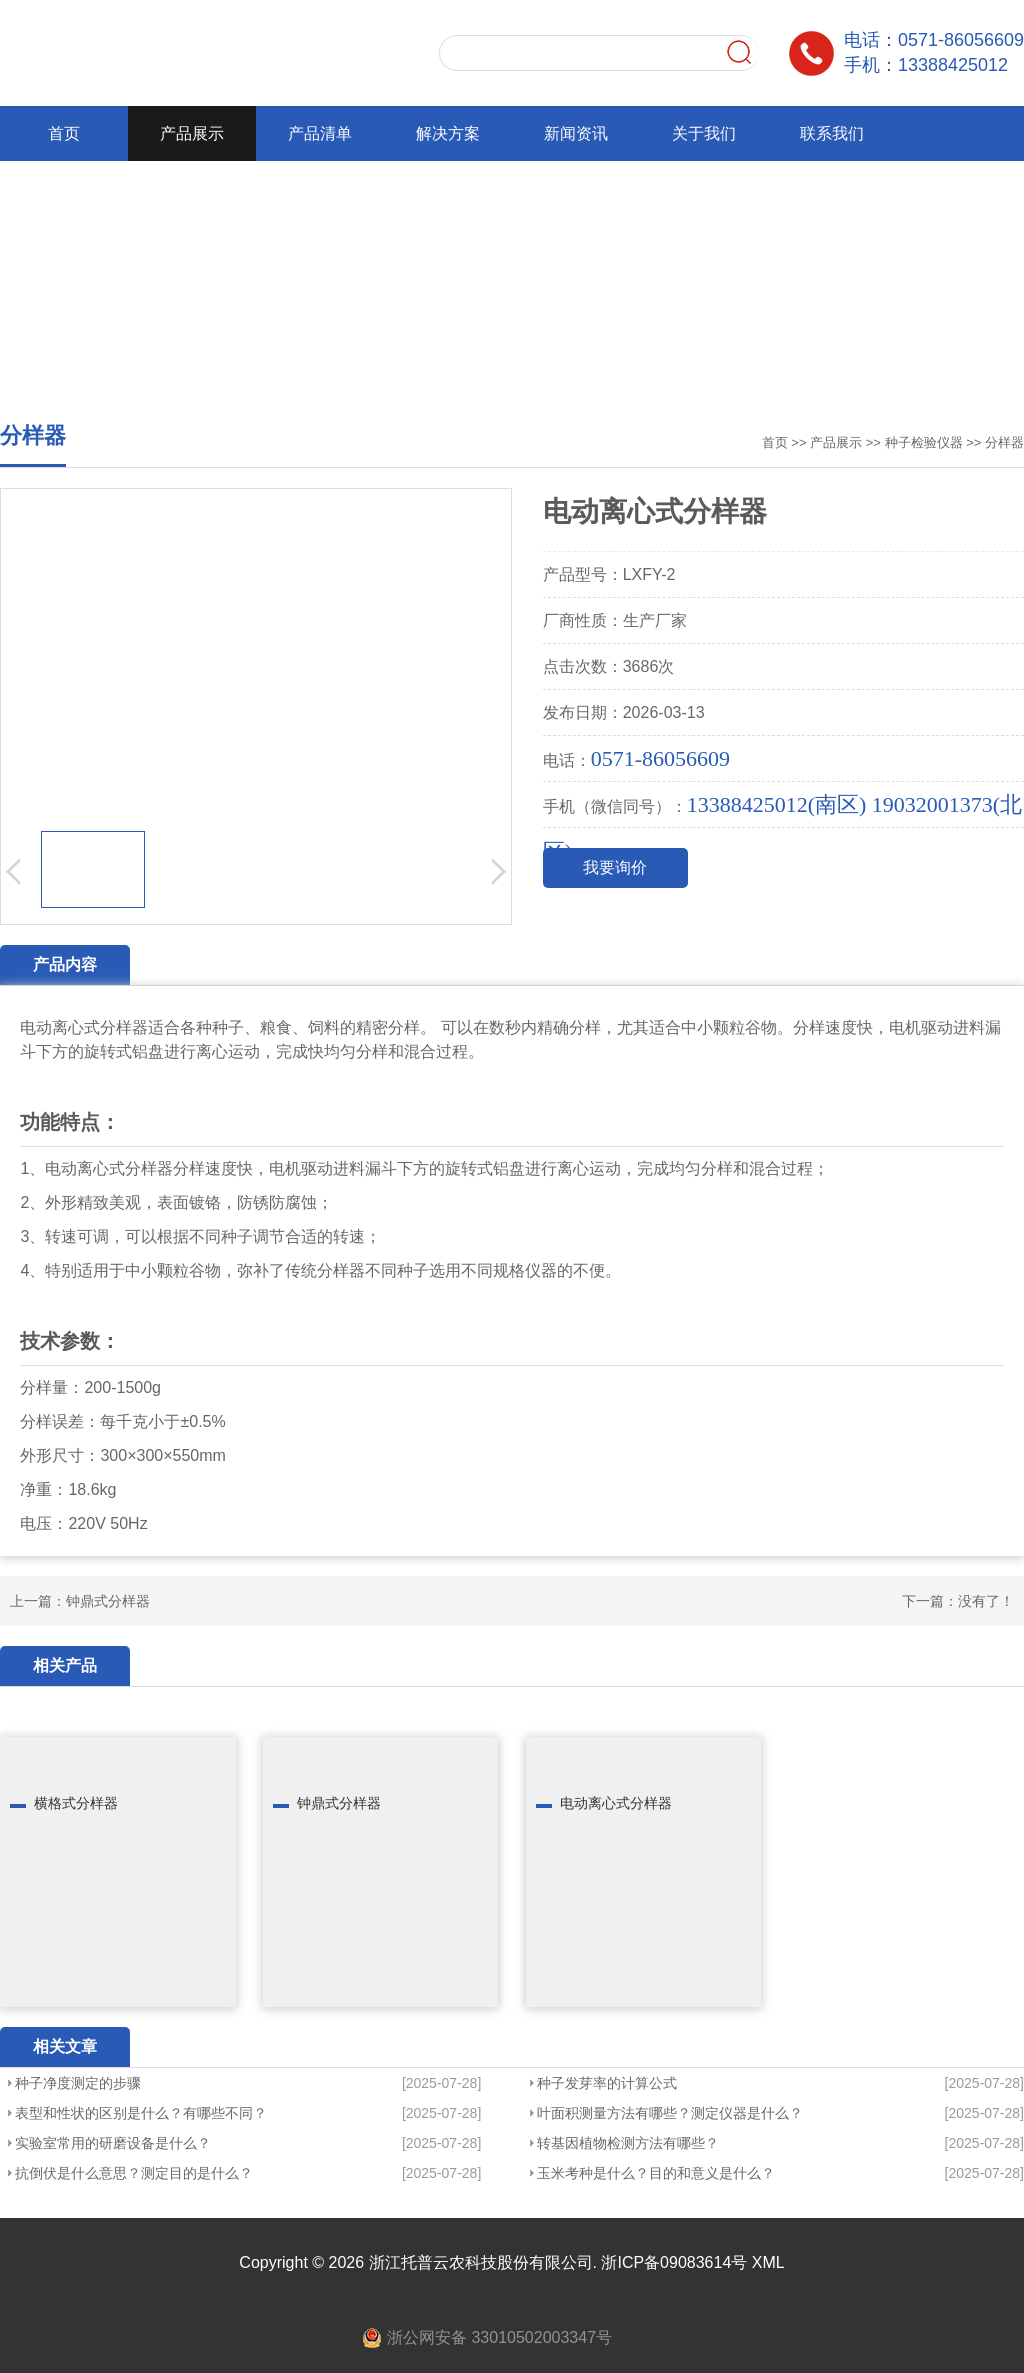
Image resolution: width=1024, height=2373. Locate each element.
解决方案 (448, 133)
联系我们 (832, 133)
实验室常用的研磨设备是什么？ (113, 2143)
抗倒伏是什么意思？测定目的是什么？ (134, 2173)
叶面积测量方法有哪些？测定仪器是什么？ (670, 2113)
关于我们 (704, 133)
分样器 (1004, 442)
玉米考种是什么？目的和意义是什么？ (656, 2173)
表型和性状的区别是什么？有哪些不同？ (141, 2113)
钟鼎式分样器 (108, 1601)
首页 (64, 133)
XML (768, 2262)
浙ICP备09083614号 (674, 2262)
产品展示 (192, 133)
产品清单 (320, 133)
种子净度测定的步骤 (78, 2083)
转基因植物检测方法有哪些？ (628, 2143)
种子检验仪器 (924, 442)
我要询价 (615, 867)
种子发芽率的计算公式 (607, 2083)
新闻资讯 (576, 133)
